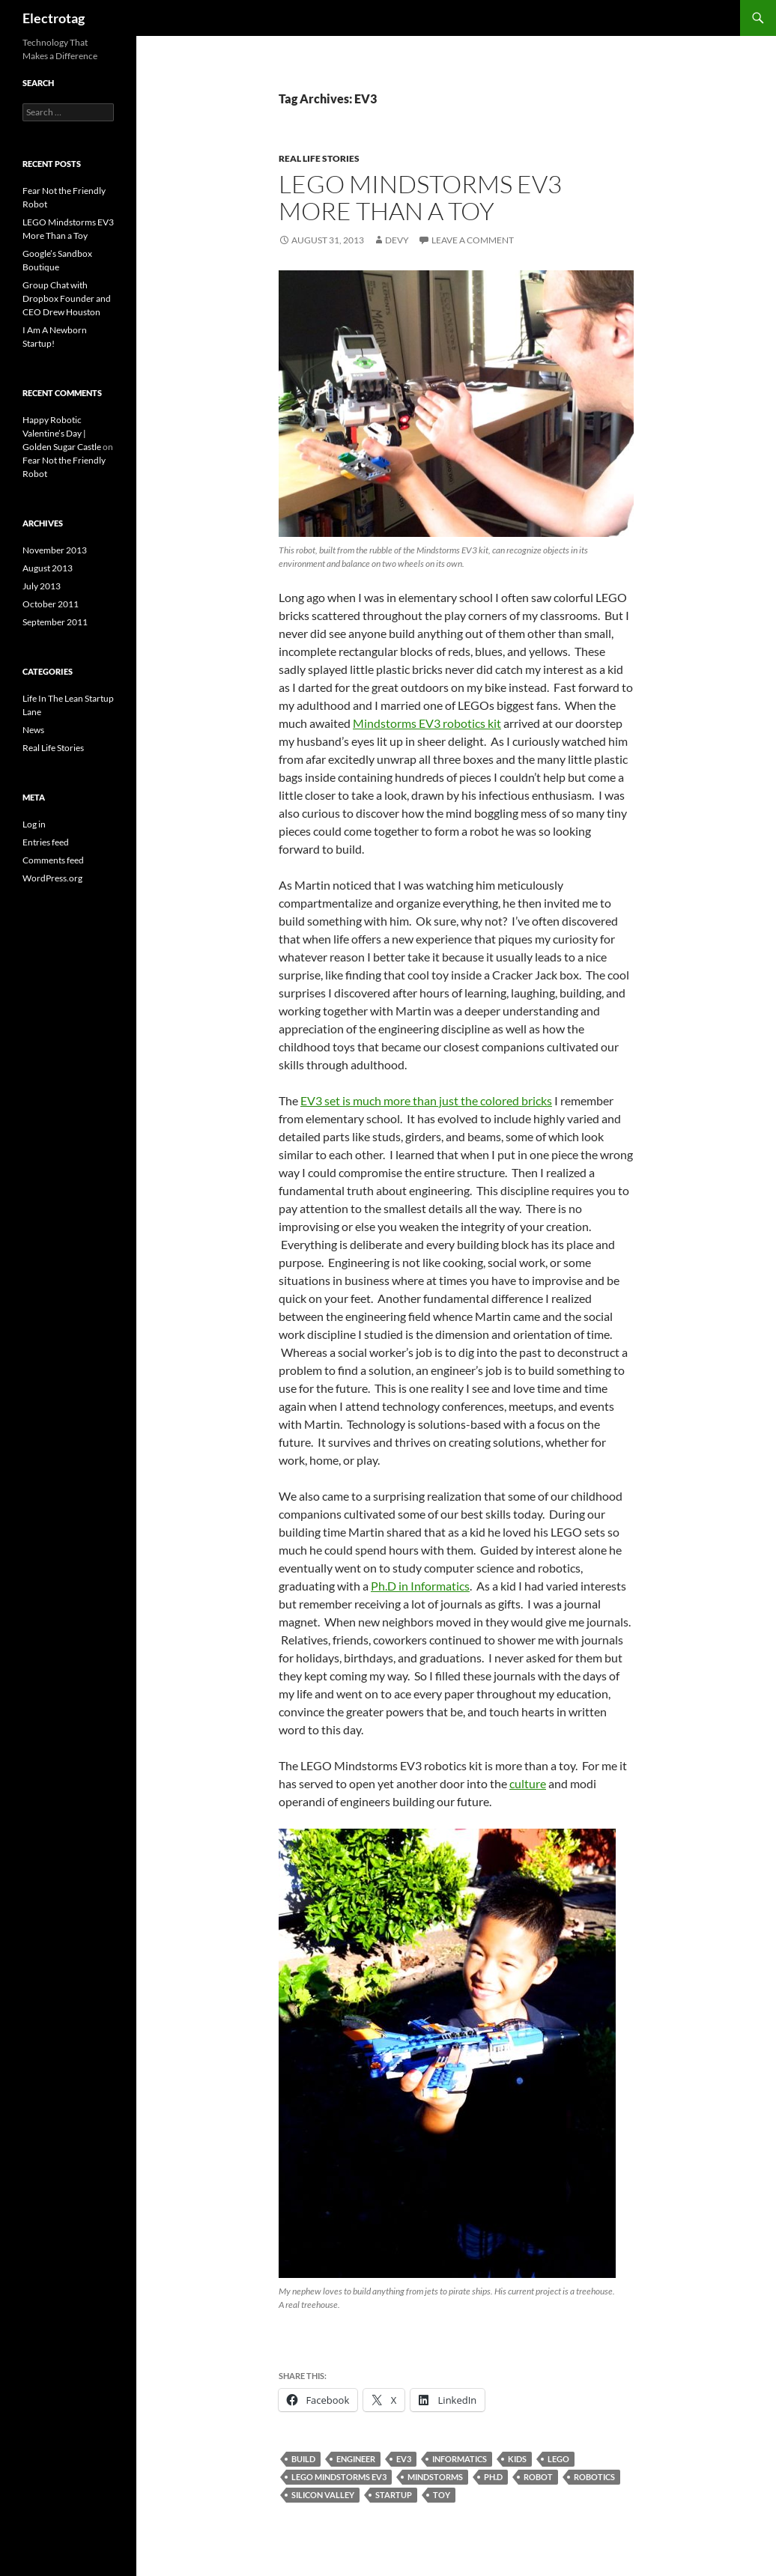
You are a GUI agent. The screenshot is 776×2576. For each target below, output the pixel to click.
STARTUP (393, 2495)
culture (527, 1783)
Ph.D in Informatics (420, 1586)
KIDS (517, 2459)
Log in (34, 824)
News (33, 729)
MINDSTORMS (435, 2477)
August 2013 (47, 568)
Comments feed (53, 860)
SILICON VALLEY (322, 2495)
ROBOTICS (594, 2477)
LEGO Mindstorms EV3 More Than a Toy (420, 197)
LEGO (558, 2459)
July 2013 (41, 586)
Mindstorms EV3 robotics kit (427, 723)
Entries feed (45, 842)
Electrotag (53, 18)
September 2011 (55, 622)
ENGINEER (355, 2459)
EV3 (403, 2459)
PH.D (493, 2477)
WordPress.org (52, 878)
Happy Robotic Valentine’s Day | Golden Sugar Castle (61, 433)
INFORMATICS (459, 2459)
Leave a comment (472, 240)
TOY (441, 2495)
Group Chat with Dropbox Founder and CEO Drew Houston (66, 298)
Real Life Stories (319, 158)
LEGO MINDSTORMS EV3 (339, 2477)
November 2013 (54, 550)
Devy (397, 240)
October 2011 (50, 604)
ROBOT (538, 2477)
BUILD (303, 2459)
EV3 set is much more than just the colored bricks (426, 1100)
